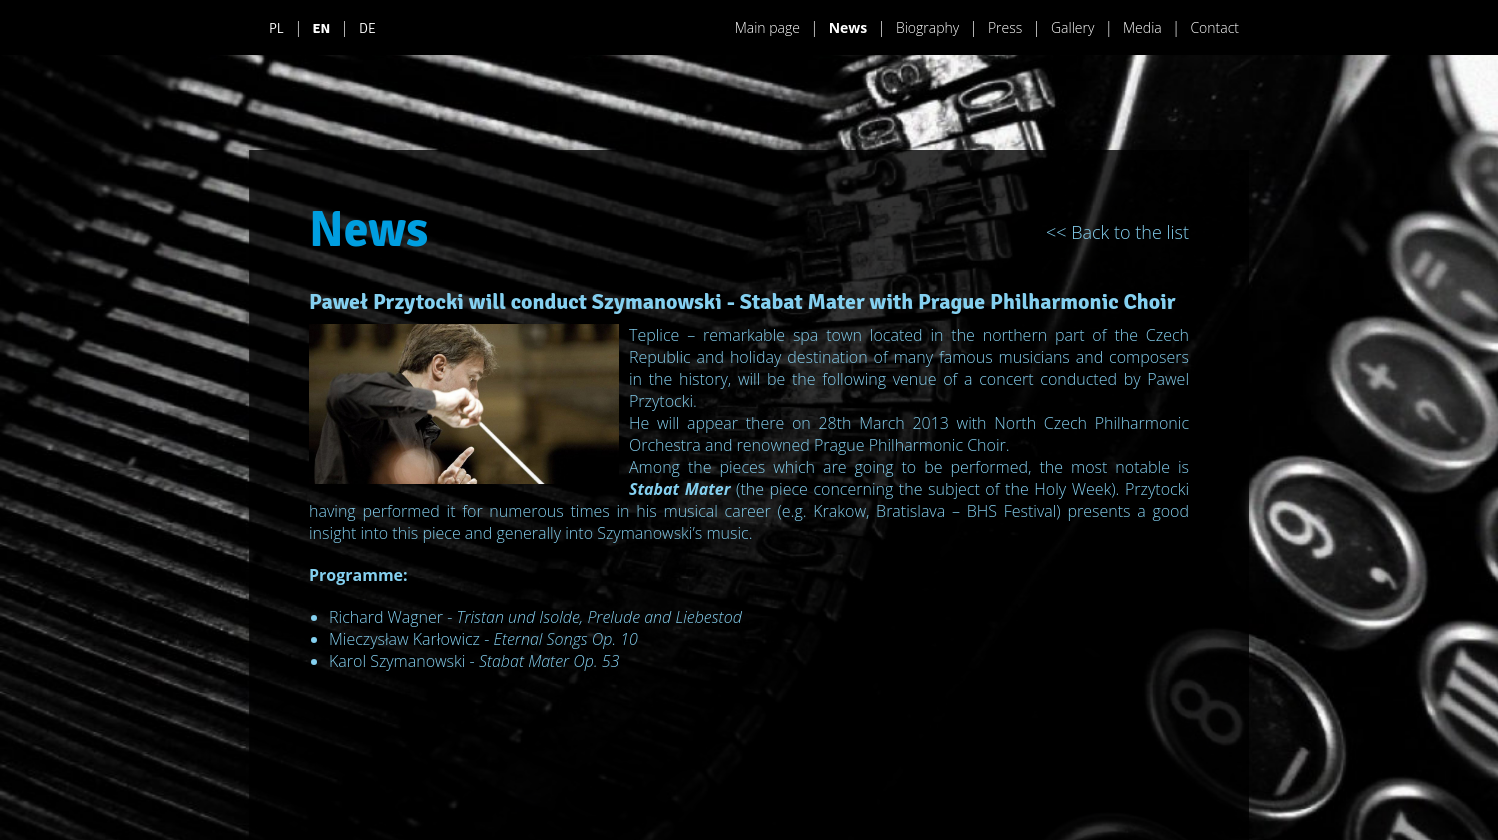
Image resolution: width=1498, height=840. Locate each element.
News (848, 27)
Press (1005, 27)
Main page (767, 27)
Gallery (1072, 27)
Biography (927, 27)
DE (367, 28)
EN (322, 28)
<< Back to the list (1117, 232)
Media (1142, 27)
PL (276, 28)
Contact (1214, 27)
